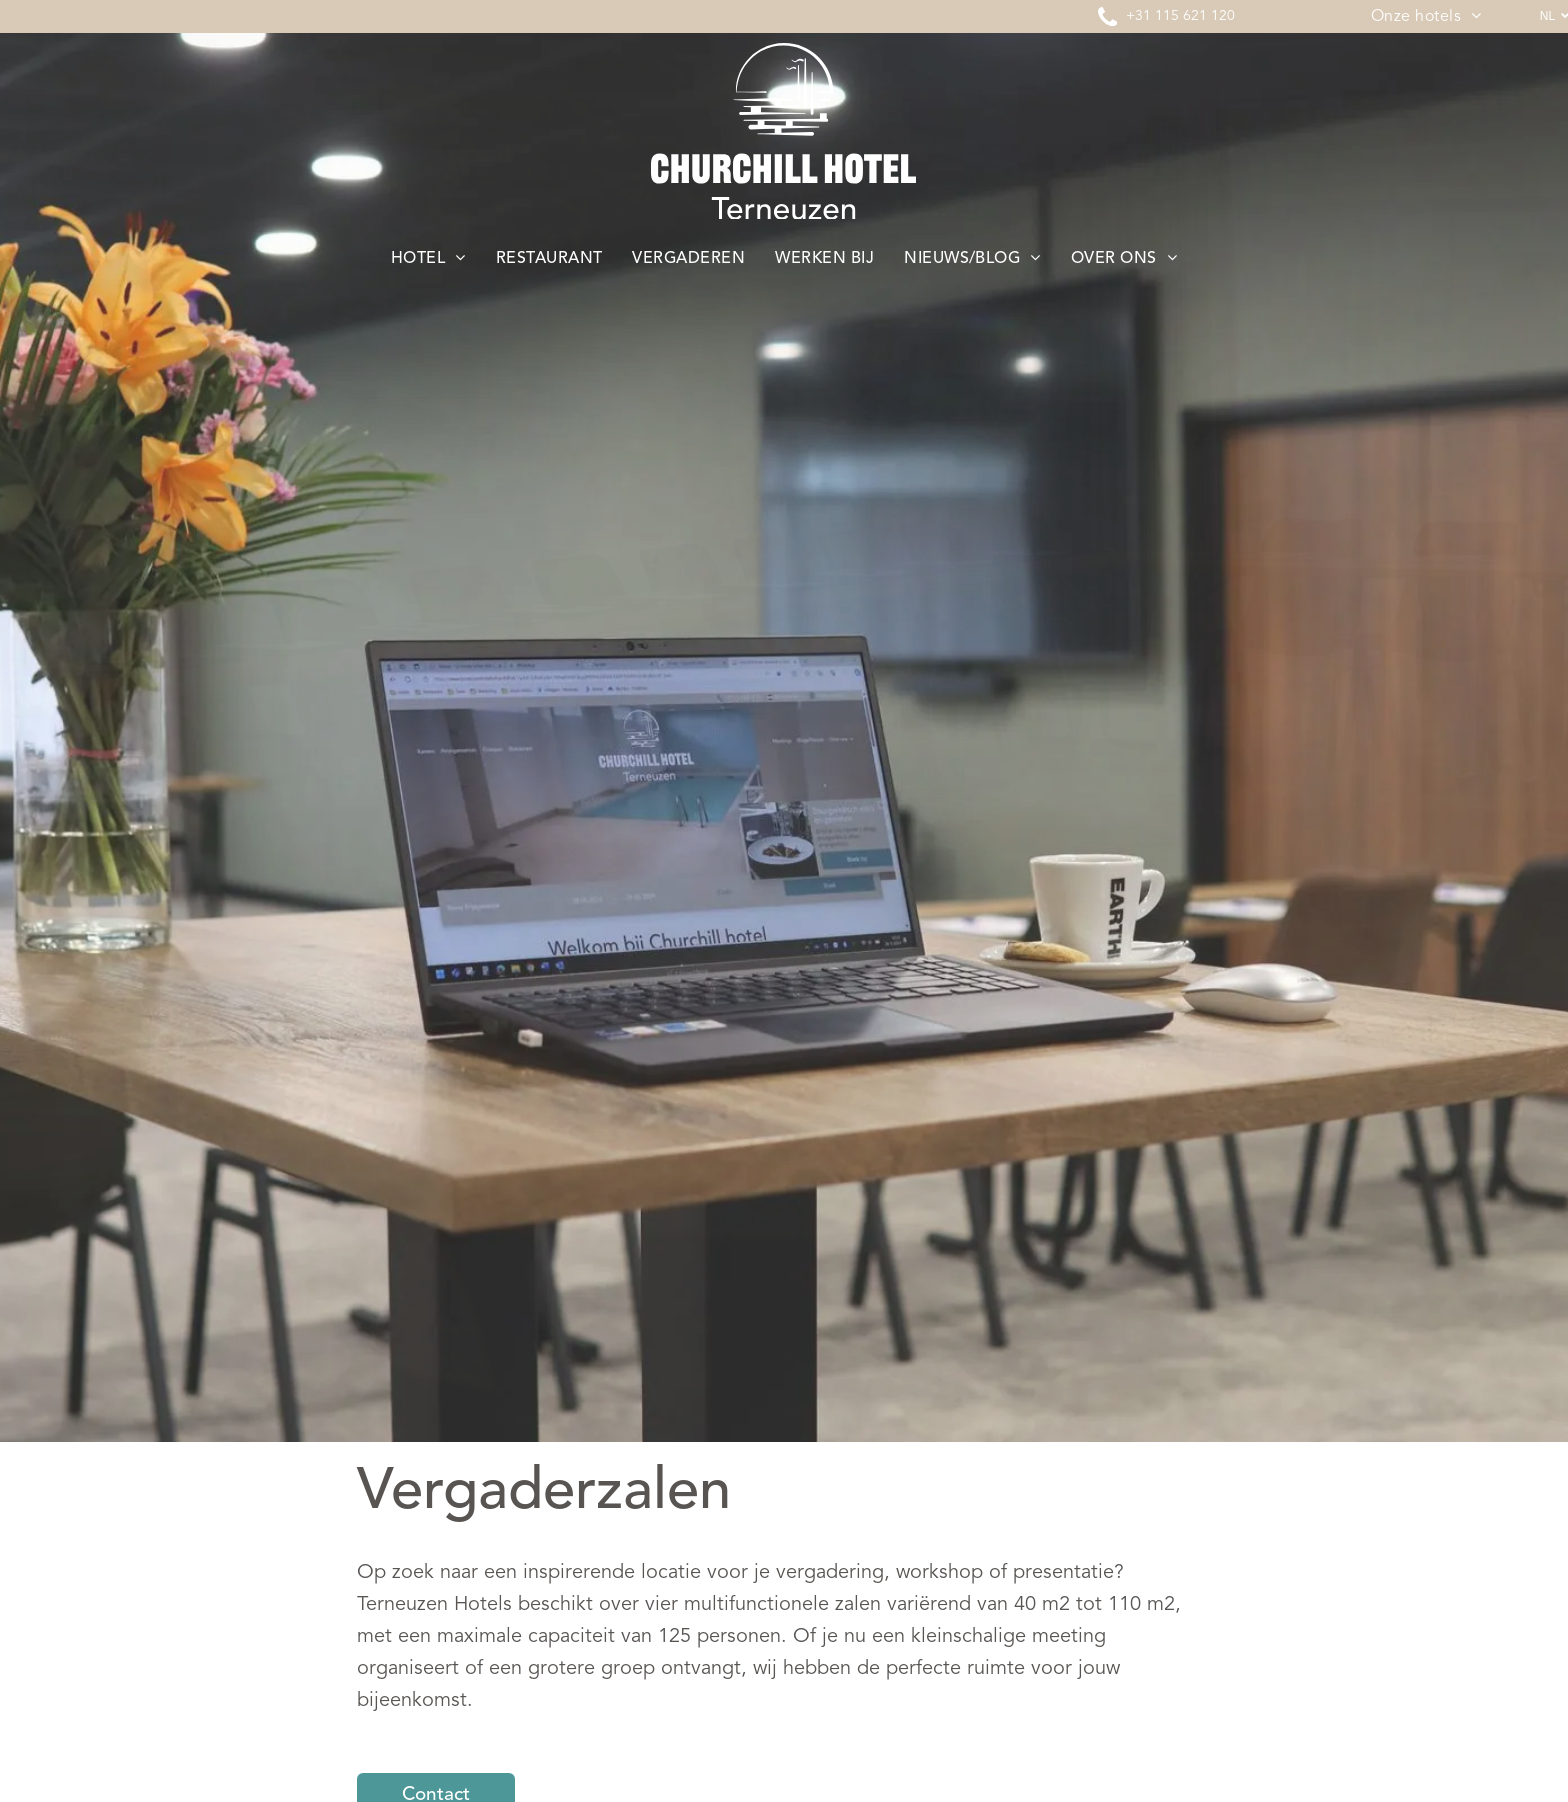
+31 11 (1148, 16)
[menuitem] (1426, 16)
